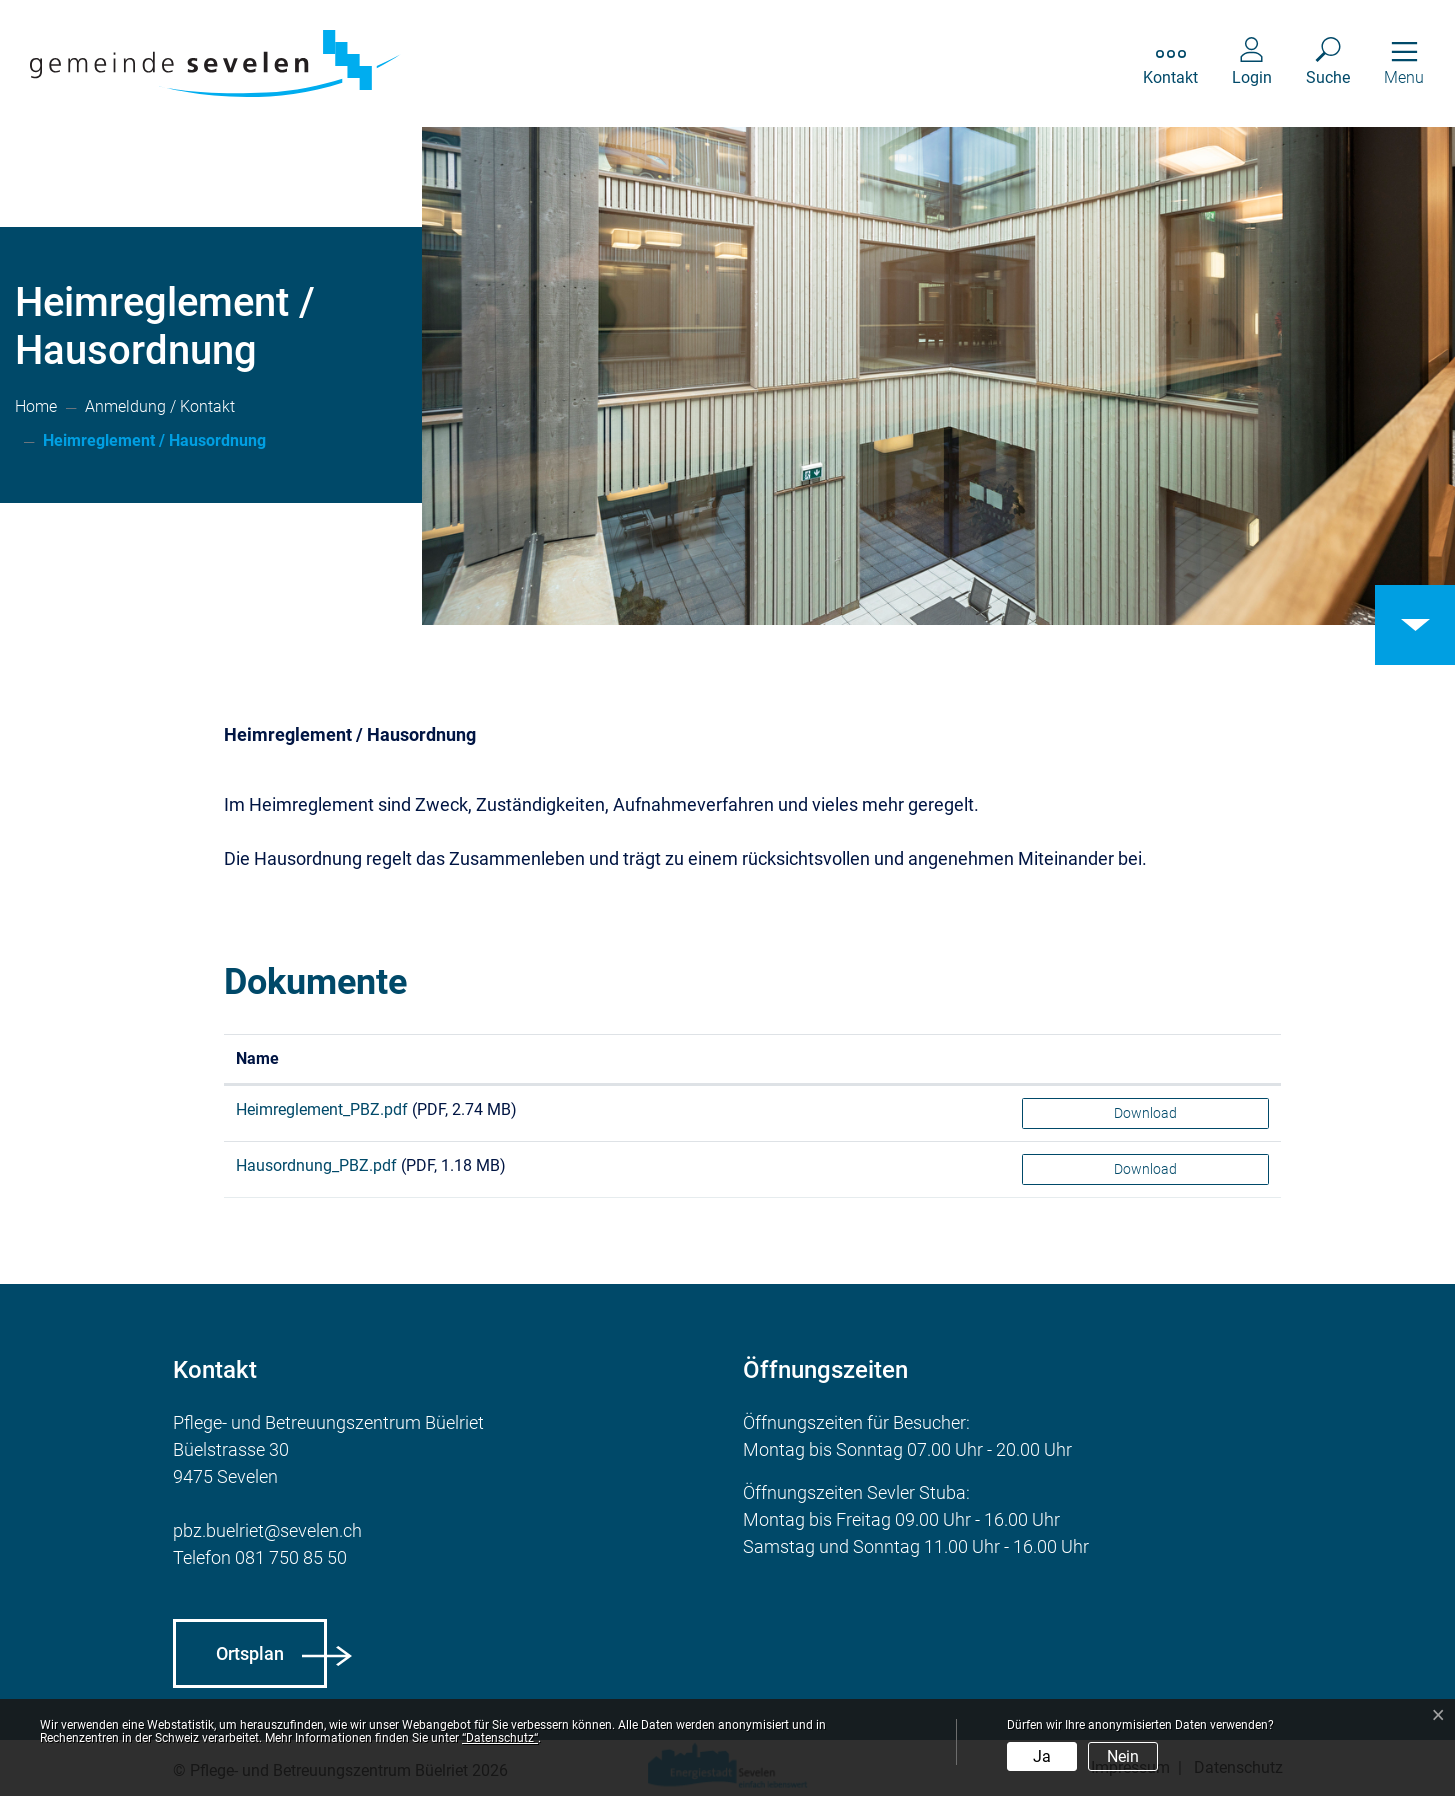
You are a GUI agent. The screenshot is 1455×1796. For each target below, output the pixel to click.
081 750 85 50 (291, 1557)
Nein (1123, 1756)
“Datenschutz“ (500, 1738)
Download (1145, 1113)
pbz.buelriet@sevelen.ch (267, 1530)
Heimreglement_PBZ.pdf (322, 1109)
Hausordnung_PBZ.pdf (316, 1165)
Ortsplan (250, 1653)
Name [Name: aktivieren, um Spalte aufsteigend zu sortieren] (257, 1058)
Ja (1042, 1756)
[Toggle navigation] (1404, 63)
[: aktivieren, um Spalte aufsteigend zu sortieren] (1145, 1059)
